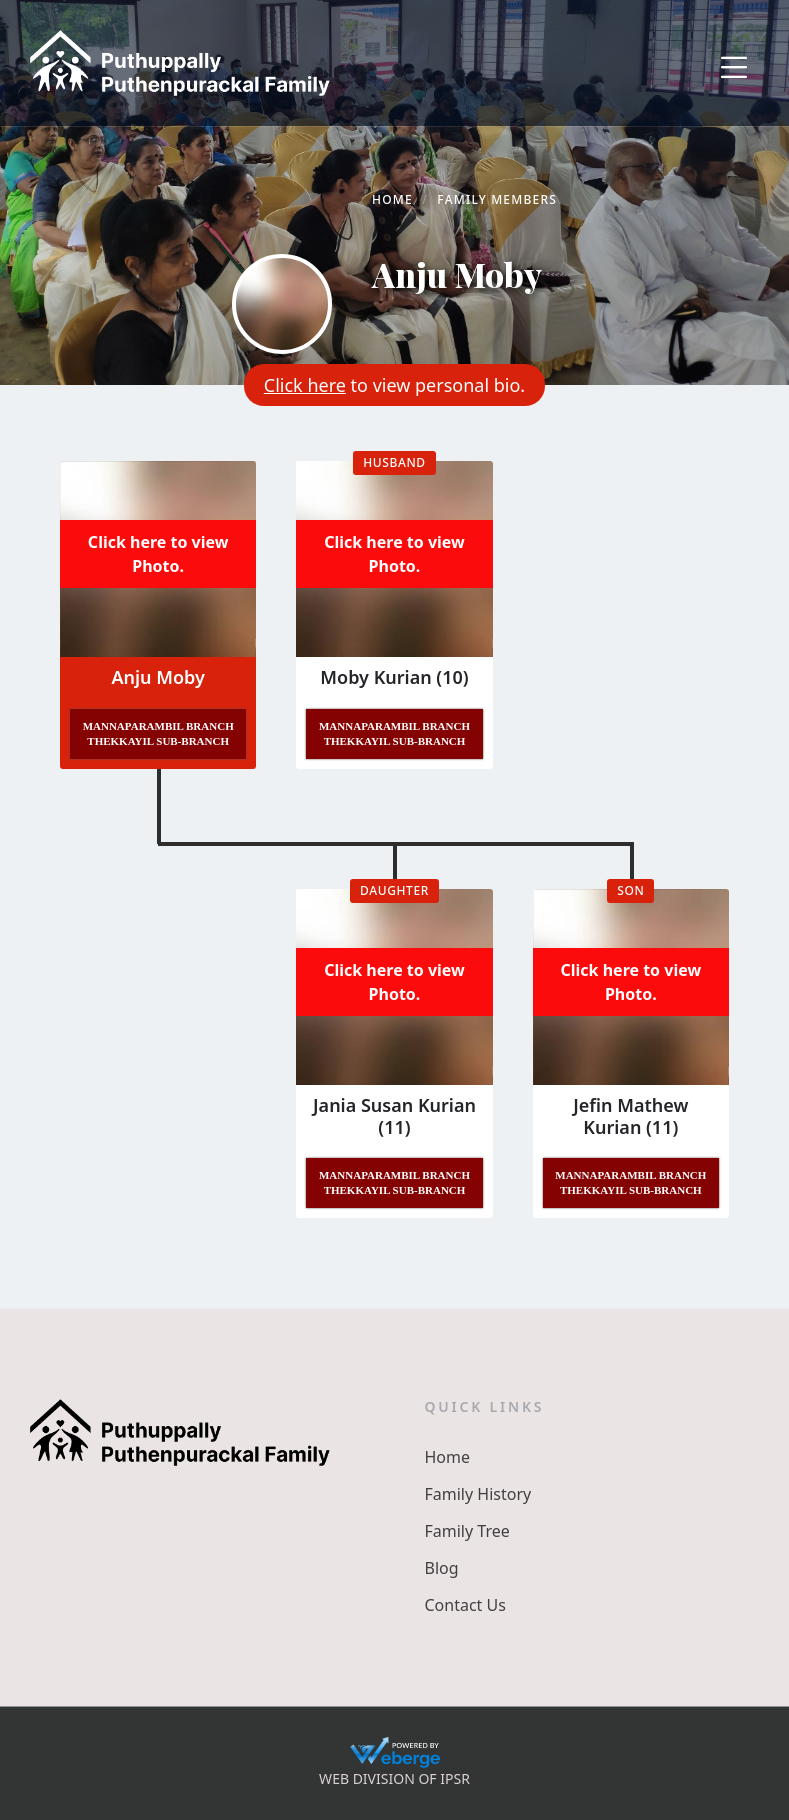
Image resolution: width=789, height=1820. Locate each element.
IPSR (455, 1778)
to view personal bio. (394, 385)
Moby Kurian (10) (394, 677)
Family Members (497, 199)
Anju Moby (157, 677)
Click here (305, 385)
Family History (478, 1494)
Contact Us (465, 1605)
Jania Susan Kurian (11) (394, 1116)
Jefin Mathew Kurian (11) (630, 1116)
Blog (442, 1568)
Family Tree (467, 1531)
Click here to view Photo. (158, 554)
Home (392, 199)
